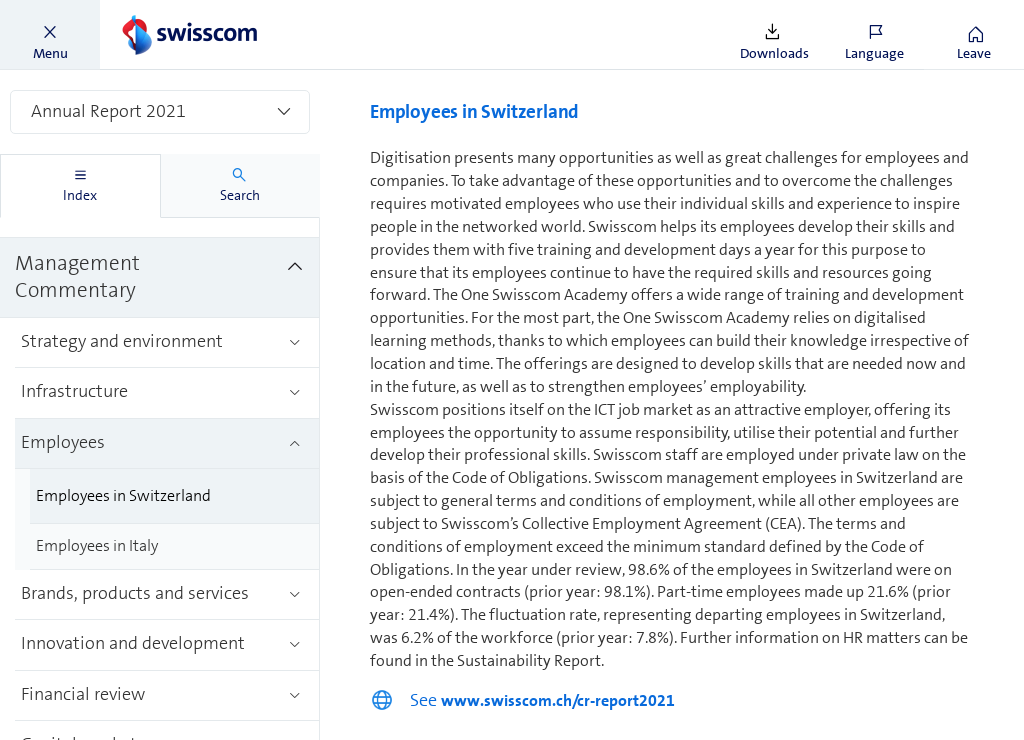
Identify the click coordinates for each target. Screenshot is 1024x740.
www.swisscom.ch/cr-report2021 (558, 700)
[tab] (80, 186)
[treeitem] (160, 278)
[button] (50, 35)
